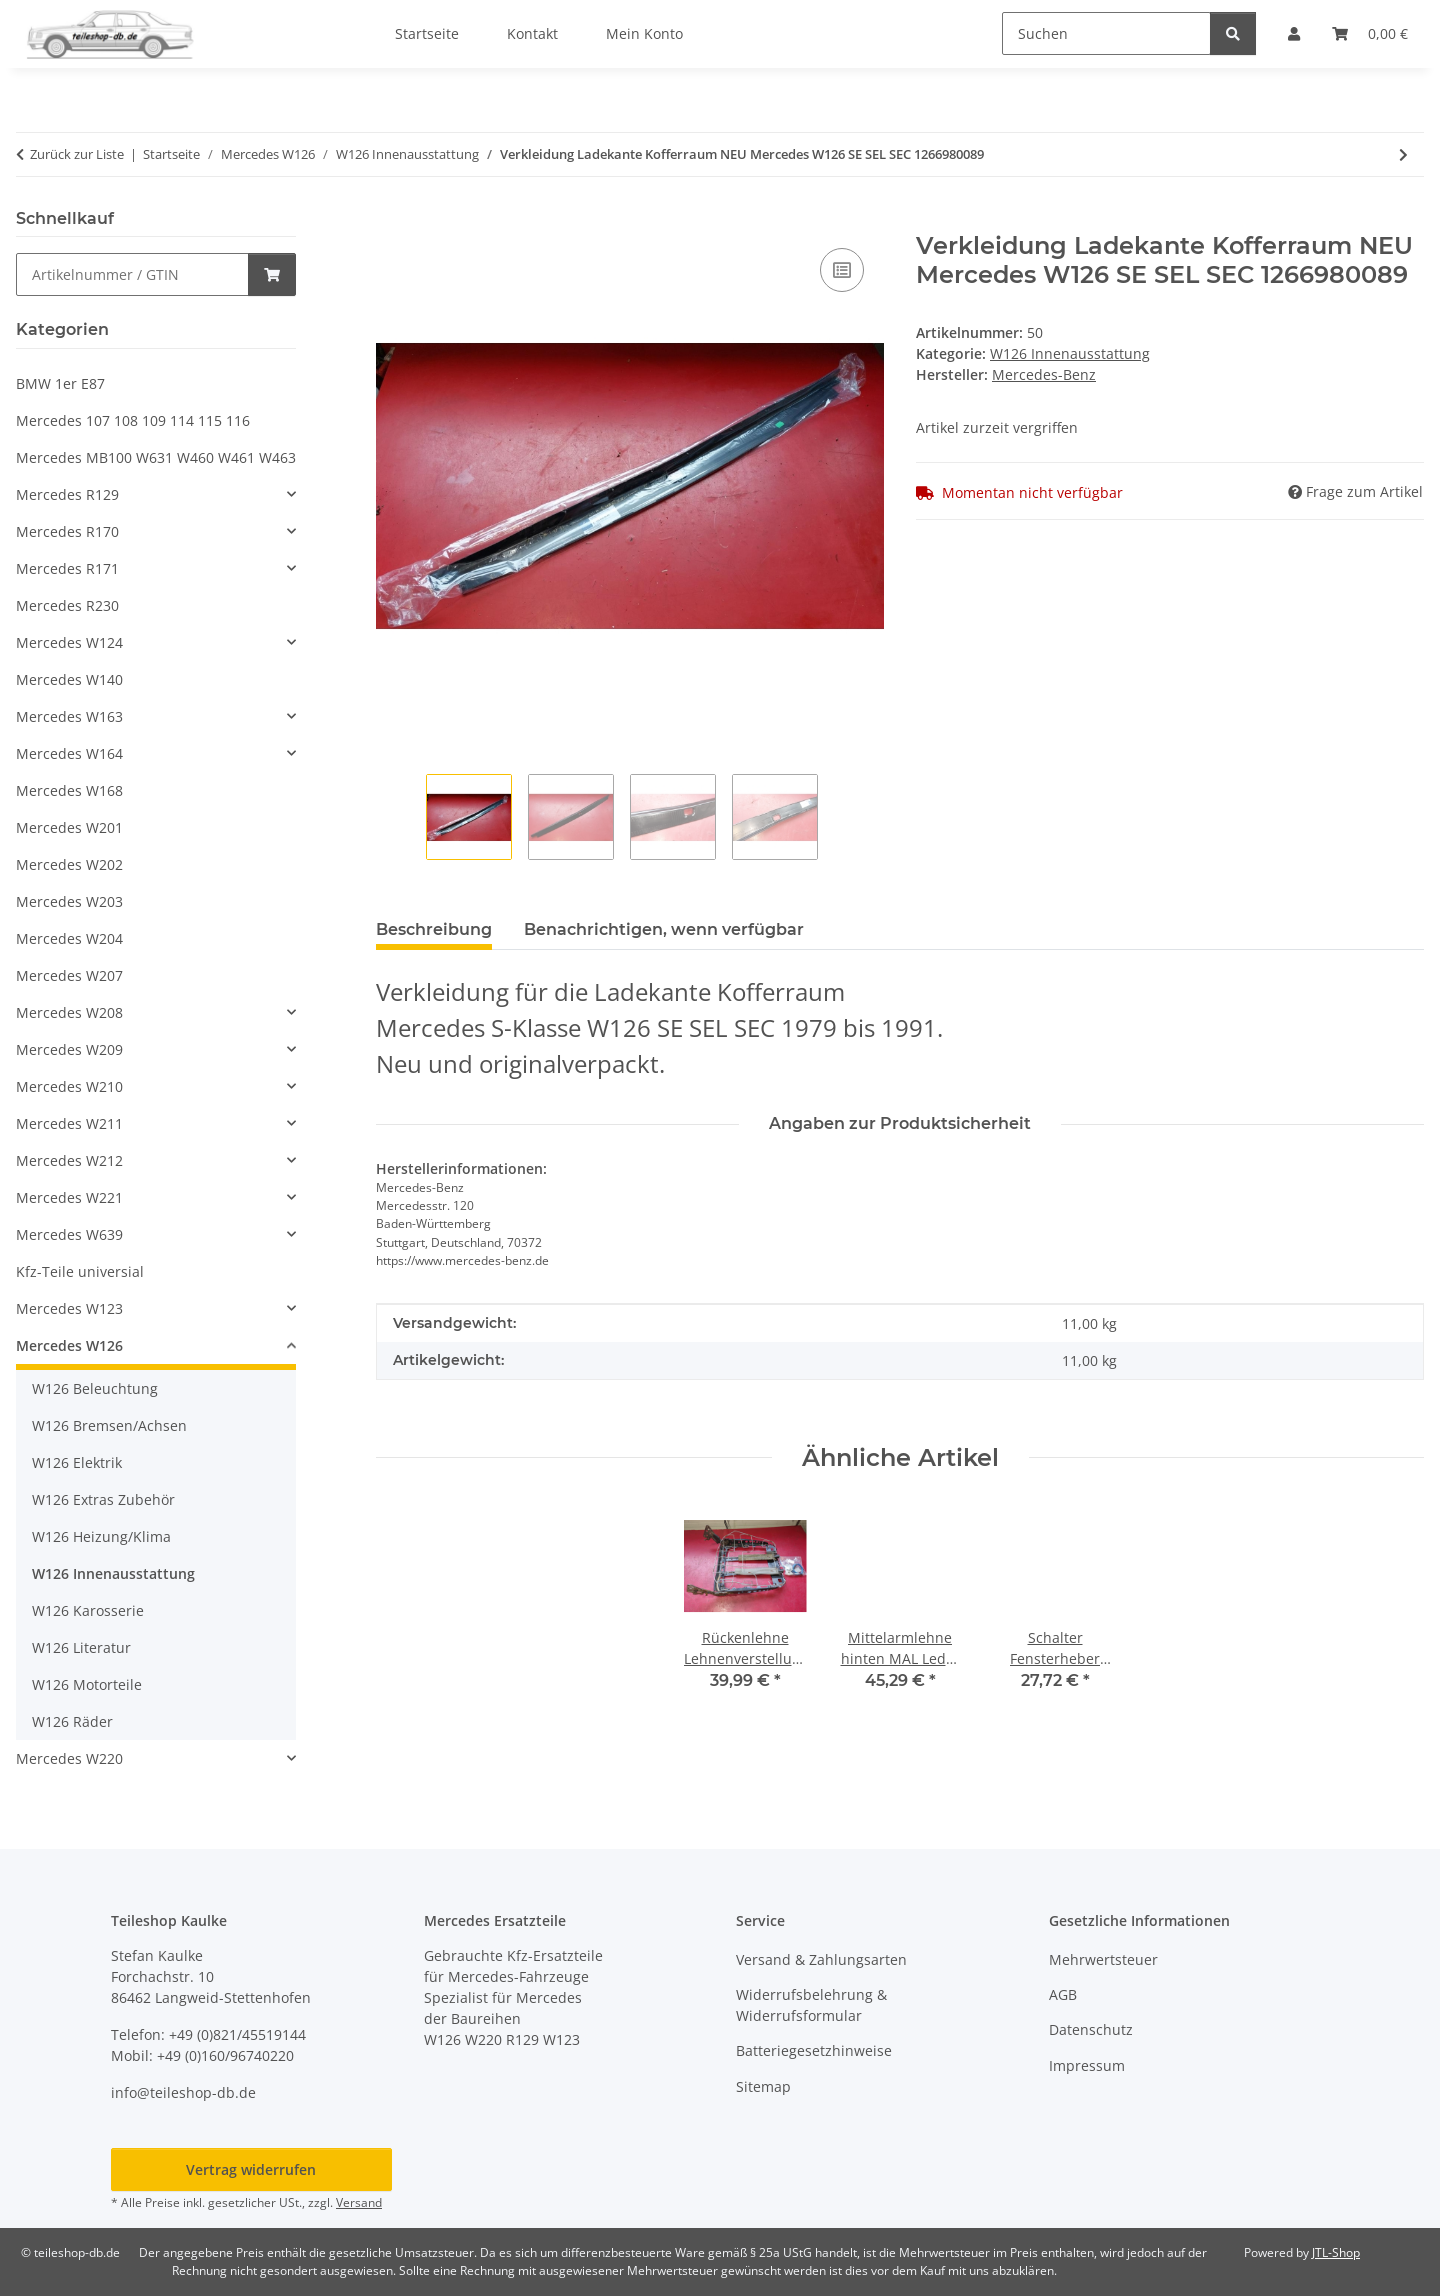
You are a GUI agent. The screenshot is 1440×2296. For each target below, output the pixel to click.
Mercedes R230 (67, 605)
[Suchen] (1106, 33)
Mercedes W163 (69, 716)
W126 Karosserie (88, 1610)
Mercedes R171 (67, 568)
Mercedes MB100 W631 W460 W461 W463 (156, 457)
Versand (359, 2202)
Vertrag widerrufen (251, 2169)
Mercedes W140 (69, 679)
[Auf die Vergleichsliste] (842, 270)
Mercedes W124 (69, 642)
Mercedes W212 (69, 1160)
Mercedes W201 (69, 827)
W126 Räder (72, 1721)
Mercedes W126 (69, 1345)
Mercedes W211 (69, 1123)
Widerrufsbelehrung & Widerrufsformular (811, 2005)
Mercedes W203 (69, 901)
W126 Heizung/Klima (101, 1536)
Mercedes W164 (69, 753)
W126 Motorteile (87, 1684)
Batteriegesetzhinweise (814, 2050)
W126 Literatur (81, 1647)
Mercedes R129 (67, 494)
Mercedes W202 (69, 864)
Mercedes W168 (69, 790)
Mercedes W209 (69, 1049)
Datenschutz (1091, 2029)
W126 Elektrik (77, 1462)
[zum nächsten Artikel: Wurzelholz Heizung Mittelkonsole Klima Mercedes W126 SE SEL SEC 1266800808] (1403, 154)
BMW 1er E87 (60, 383)
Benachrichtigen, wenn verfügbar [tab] (664, 929)
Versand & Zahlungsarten (821, 1959)
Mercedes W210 (69, 1086)
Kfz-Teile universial (80, 1271)
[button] (156, 494)
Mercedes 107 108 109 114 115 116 (133, 420)
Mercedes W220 (69, 1758)
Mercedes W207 (69, 975)
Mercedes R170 (67, 531)
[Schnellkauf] (132, 274)
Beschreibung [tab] (434, 929)
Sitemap (763, 2086)
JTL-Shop (1336, 2252)
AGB (1063, 1994)
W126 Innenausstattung (1070, 353)
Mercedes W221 (69, 1197)
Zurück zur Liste (77, 154)
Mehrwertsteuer (1103, 1959)
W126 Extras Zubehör (103, 1499)
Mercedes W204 (69, 938)
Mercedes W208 (69, 1012)
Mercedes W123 (69, 1308)
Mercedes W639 (69, 1234)
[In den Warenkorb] (392, 221)
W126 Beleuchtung (95, 1388)
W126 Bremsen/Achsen (109, 1425)
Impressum (1087, 2065)
